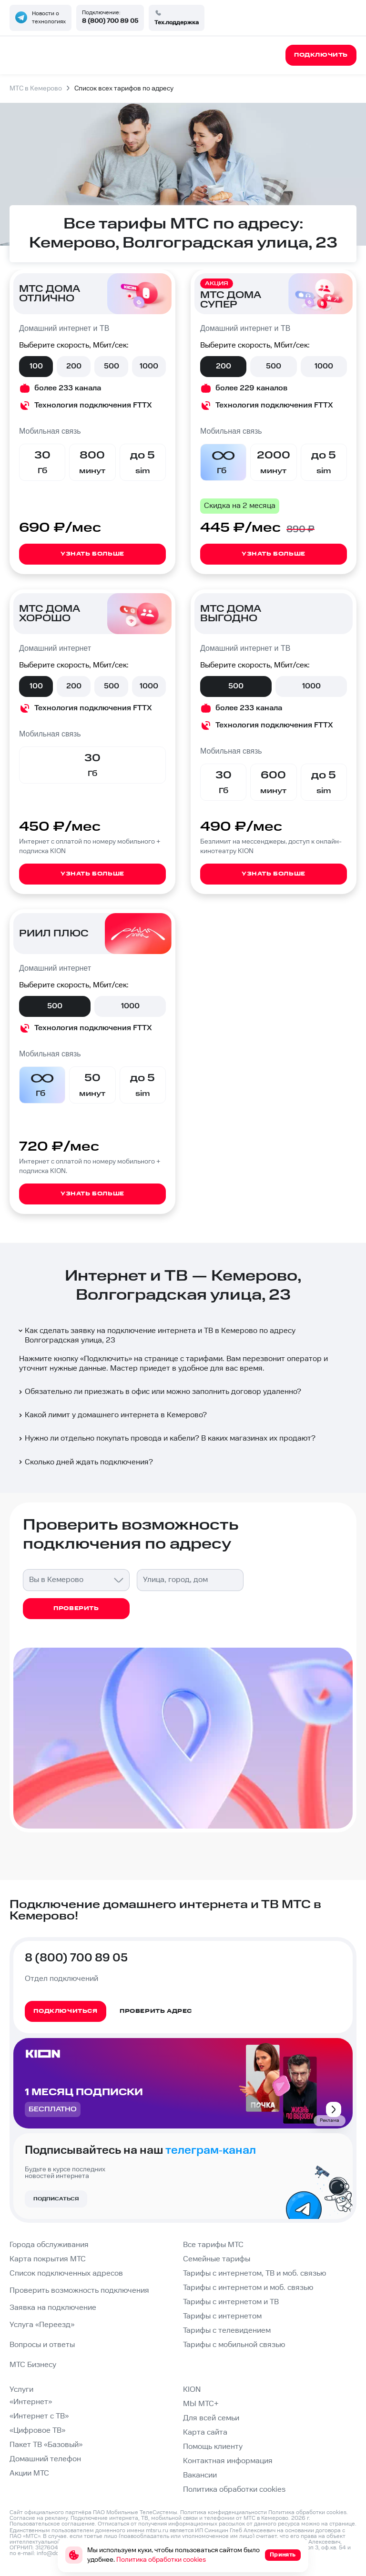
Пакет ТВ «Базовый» (46, 2444)
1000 (149, 366)
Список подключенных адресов (66, 2273)
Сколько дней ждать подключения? (85, 1462)
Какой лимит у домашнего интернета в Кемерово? (112, 1415)
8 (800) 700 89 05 (110, 21)
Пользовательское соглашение (52, 2523)
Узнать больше (92, 553)
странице (342, 2523)
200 (73, 366)
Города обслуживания (49, 2244)
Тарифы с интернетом (222, 2316)
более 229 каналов (251, 388)
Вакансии (200, 2475)
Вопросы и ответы (42, 2344)
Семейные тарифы (216, 2259)
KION (192, 2389)
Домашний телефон (45, 2459)
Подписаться (56, 2199)
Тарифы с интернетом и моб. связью (248, 2287)
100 (36, 366)
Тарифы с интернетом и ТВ (231, 2302)
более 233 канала (67, 388)
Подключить (106, 1358)
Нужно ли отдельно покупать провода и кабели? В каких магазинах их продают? (166, 1438)
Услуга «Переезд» (42, 2324)
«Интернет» (31, 2402)
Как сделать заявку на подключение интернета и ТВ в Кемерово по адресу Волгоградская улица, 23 (156, 1335)
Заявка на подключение (53, 2307)
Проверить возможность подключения (79, 2290)
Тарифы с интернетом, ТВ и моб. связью (254, 2273)
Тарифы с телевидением (227, 2330)
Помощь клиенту (213, 2446)
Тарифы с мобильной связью (234, 2344)
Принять (283, 2554)
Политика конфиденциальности (223, 2512)
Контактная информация (228, 2461)
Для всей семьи (211, 2418)
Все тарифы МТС (213, 2244)
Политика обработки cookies (234, 2489)
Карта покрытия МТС (48, 2259)
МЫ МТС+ (201, 2403)
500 (111, 366)
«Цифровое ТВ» (37, 2430)
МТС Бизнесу (33, 2364)
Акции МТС (29, 2473)
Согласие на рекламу (39, 2518)
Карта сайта (205, 2432)
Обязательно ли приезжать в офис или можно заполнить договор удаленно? (159, 1391)
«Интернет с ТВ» (39, 2416)
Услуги (21, 2389)
